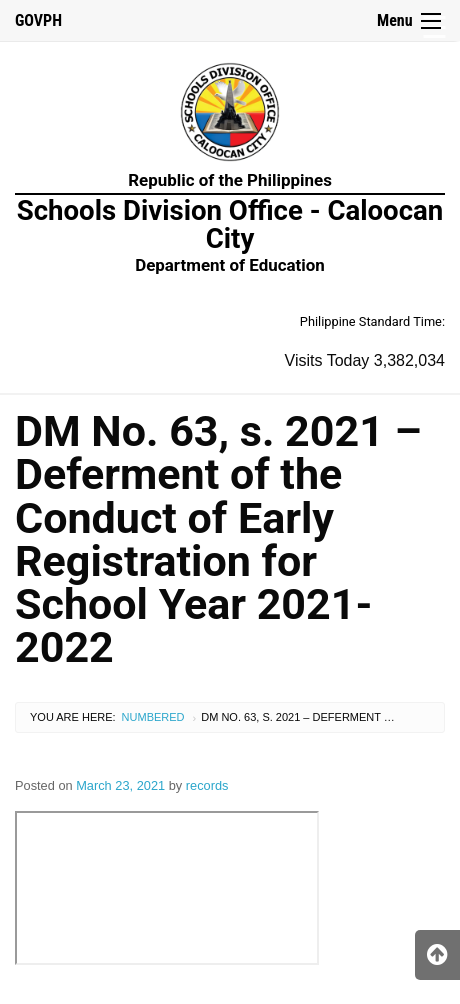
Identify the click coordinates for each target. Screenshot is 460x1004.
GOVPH (38, 20)
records (207, 785)
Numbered (153, 717)
